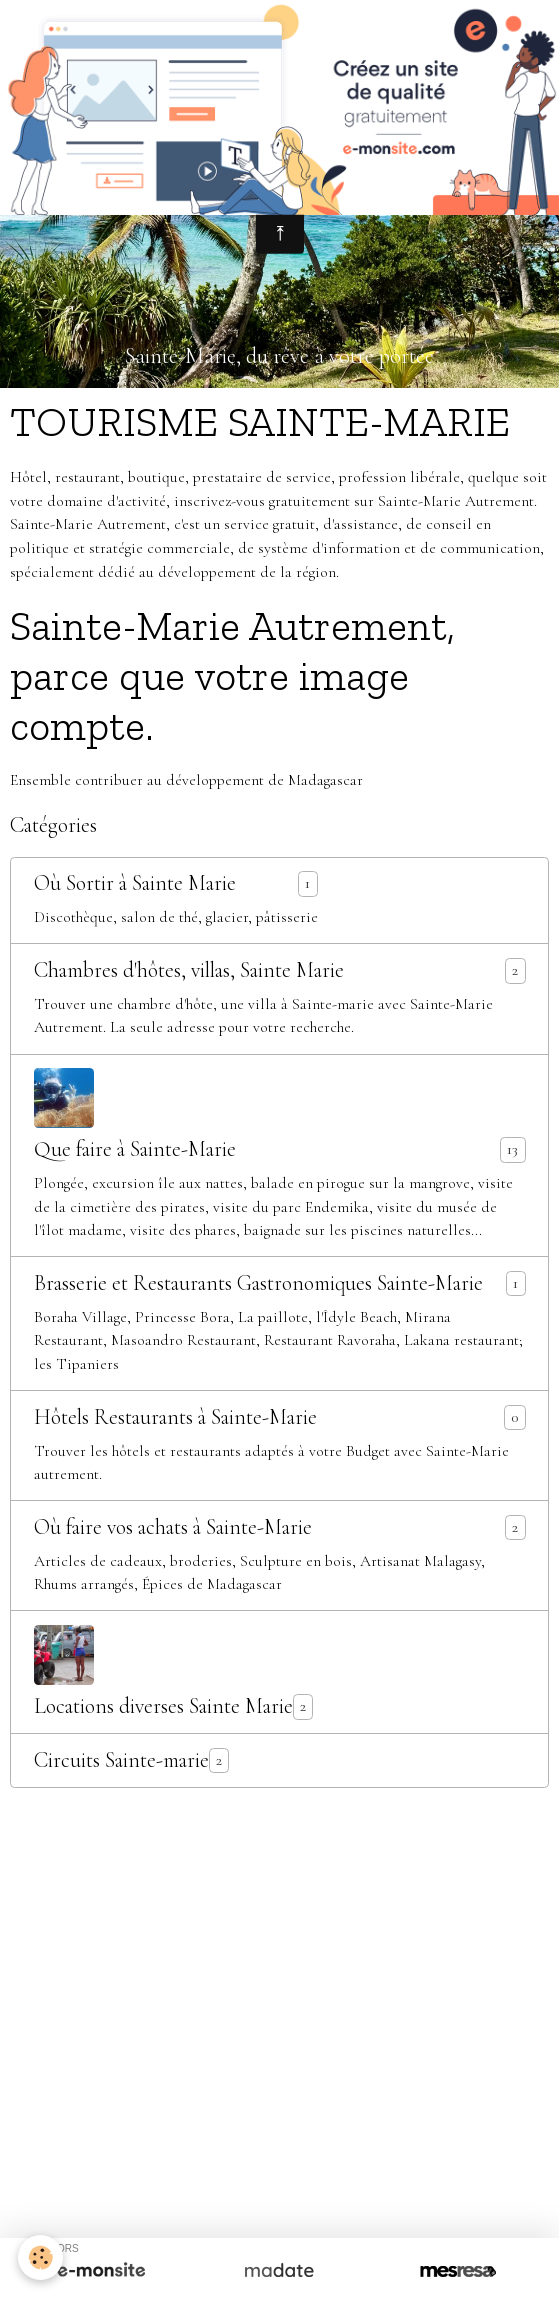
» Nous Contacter (279, 1951)
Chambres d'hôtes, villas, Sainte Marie (189, 970)
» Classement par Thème (296, 2036)
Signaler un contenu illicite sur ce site (280, 2171)
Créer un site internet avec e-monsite (280, 2138)
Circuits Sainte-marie (121, 1760)
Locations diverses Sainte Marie (163, 1706)
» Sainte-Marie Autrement (106, 1880)
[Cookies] (40, 2257)
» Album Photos (419, 1927)
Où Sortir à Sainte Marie (135, 883)
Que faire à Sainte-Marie (135, 1149)
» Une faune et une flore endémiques (374, 1903)
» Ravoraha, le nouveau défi (290, 1880)
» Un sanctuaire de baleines (267, 1927)
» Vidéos (510, 1927)
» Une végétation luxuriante (156, 1903)
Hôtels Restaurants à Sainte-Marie (175, 1417)
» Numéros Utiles (298, 2060)
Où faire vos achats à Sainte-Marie (173, 1527)
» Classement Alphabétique (118, 2036)
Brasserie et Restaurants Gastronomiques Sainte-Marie (258, 1283)
